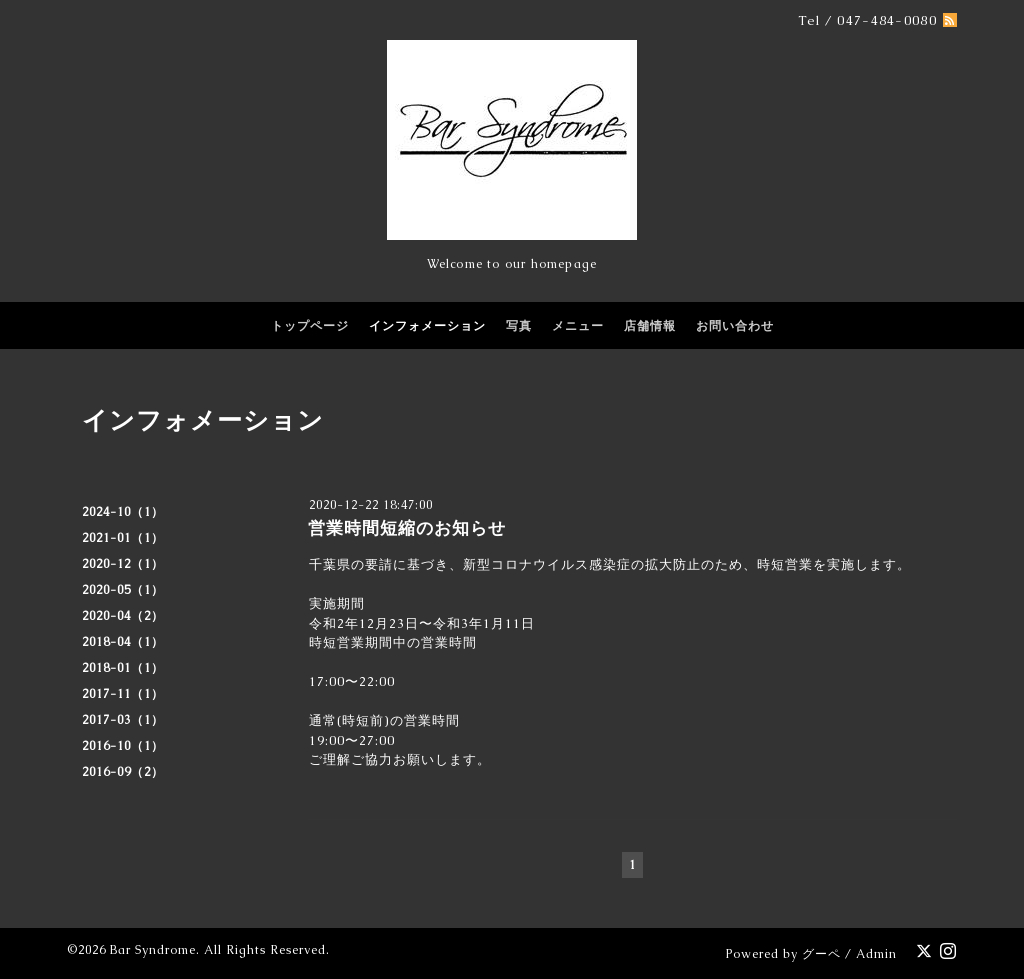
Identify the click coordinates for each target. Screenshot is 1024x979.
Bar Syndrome (153, 950)
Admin (876, 954)
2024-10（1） (123, 512)
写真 (519, 326)
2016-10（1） (123, 746)
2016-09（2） (123, 772)
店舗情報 (650, 326)
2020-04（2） (123, 616)
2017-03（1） (123, 720)
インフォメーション (427, 326)
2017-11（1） (123, 694)
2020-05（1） (123, 590)
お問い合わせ (735, 326)
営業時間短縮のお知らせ (407, 528)
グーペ (821, 954)
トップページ (310, 326)
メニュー (578, 326)
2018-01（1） (123, 668)
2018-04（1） (123, 642)
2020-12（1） (123, 564)
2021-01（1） (123, 538)
